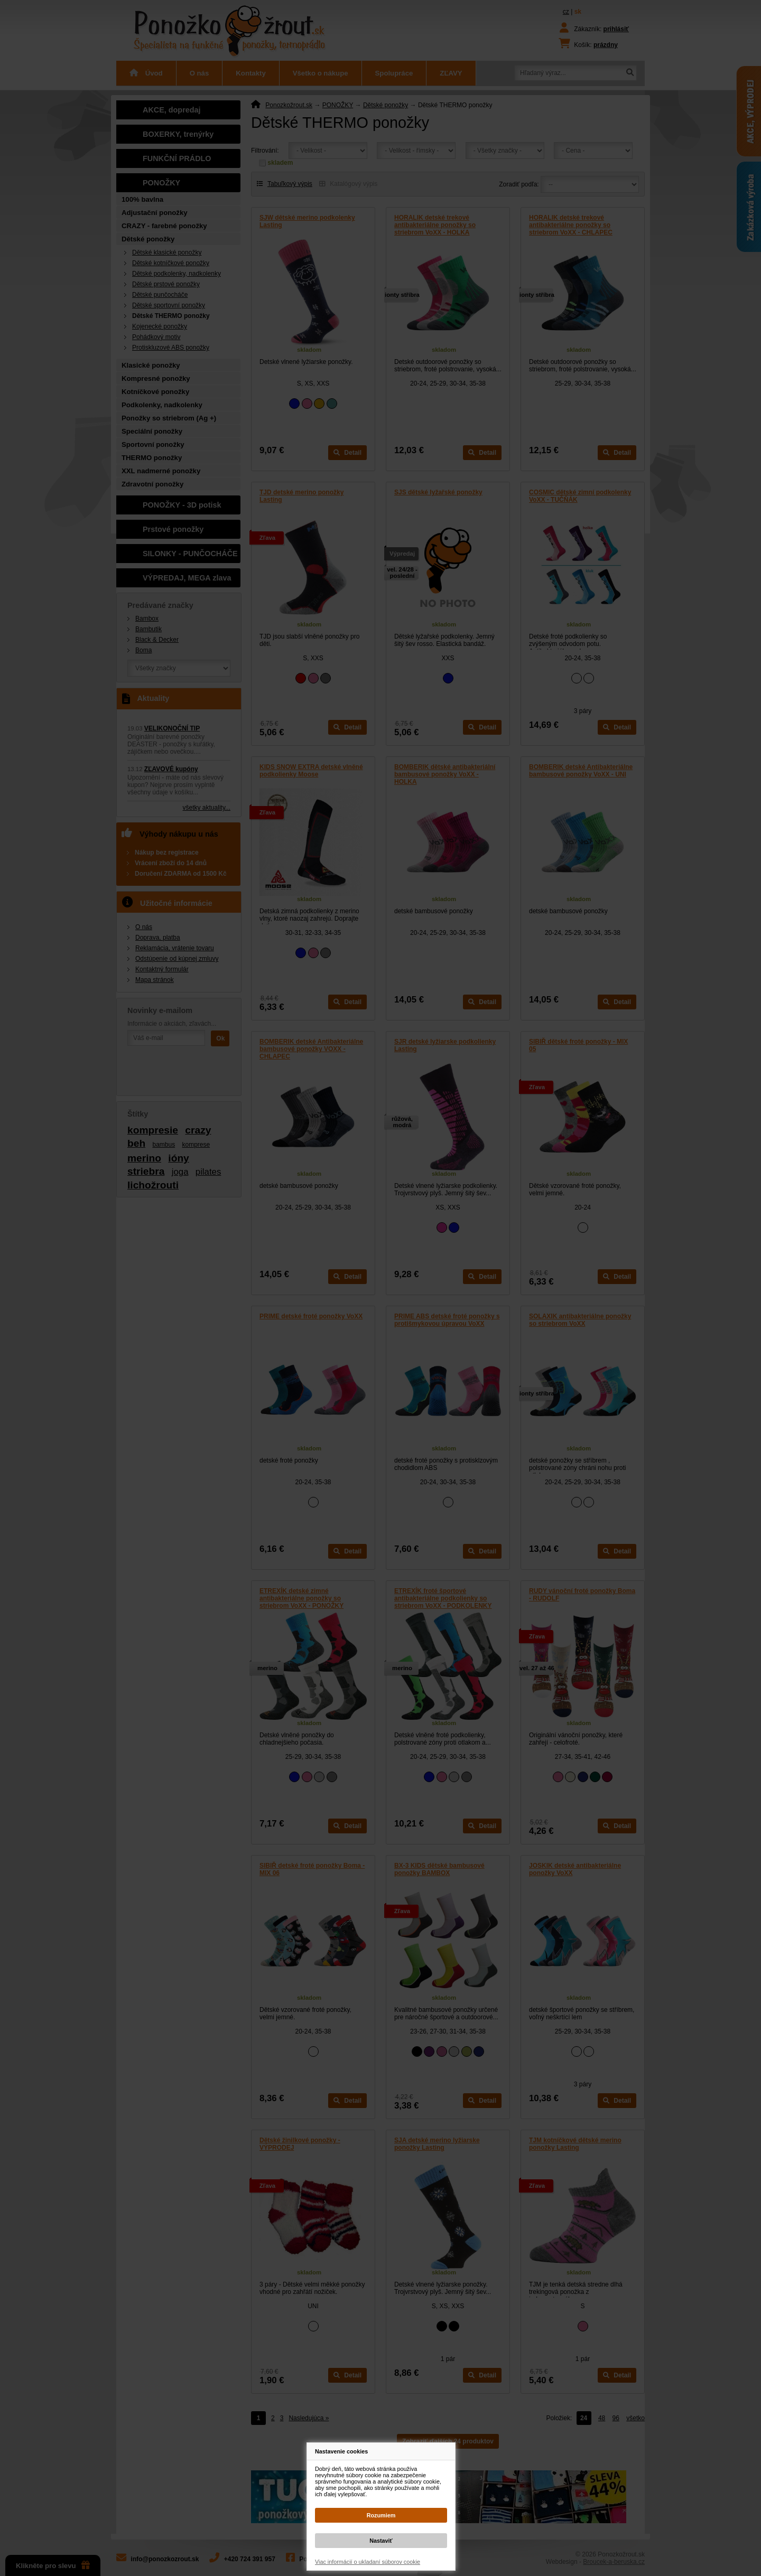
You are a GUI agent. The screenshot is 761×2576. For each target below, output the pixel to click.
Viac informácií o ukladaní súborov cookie (367, 2562)
